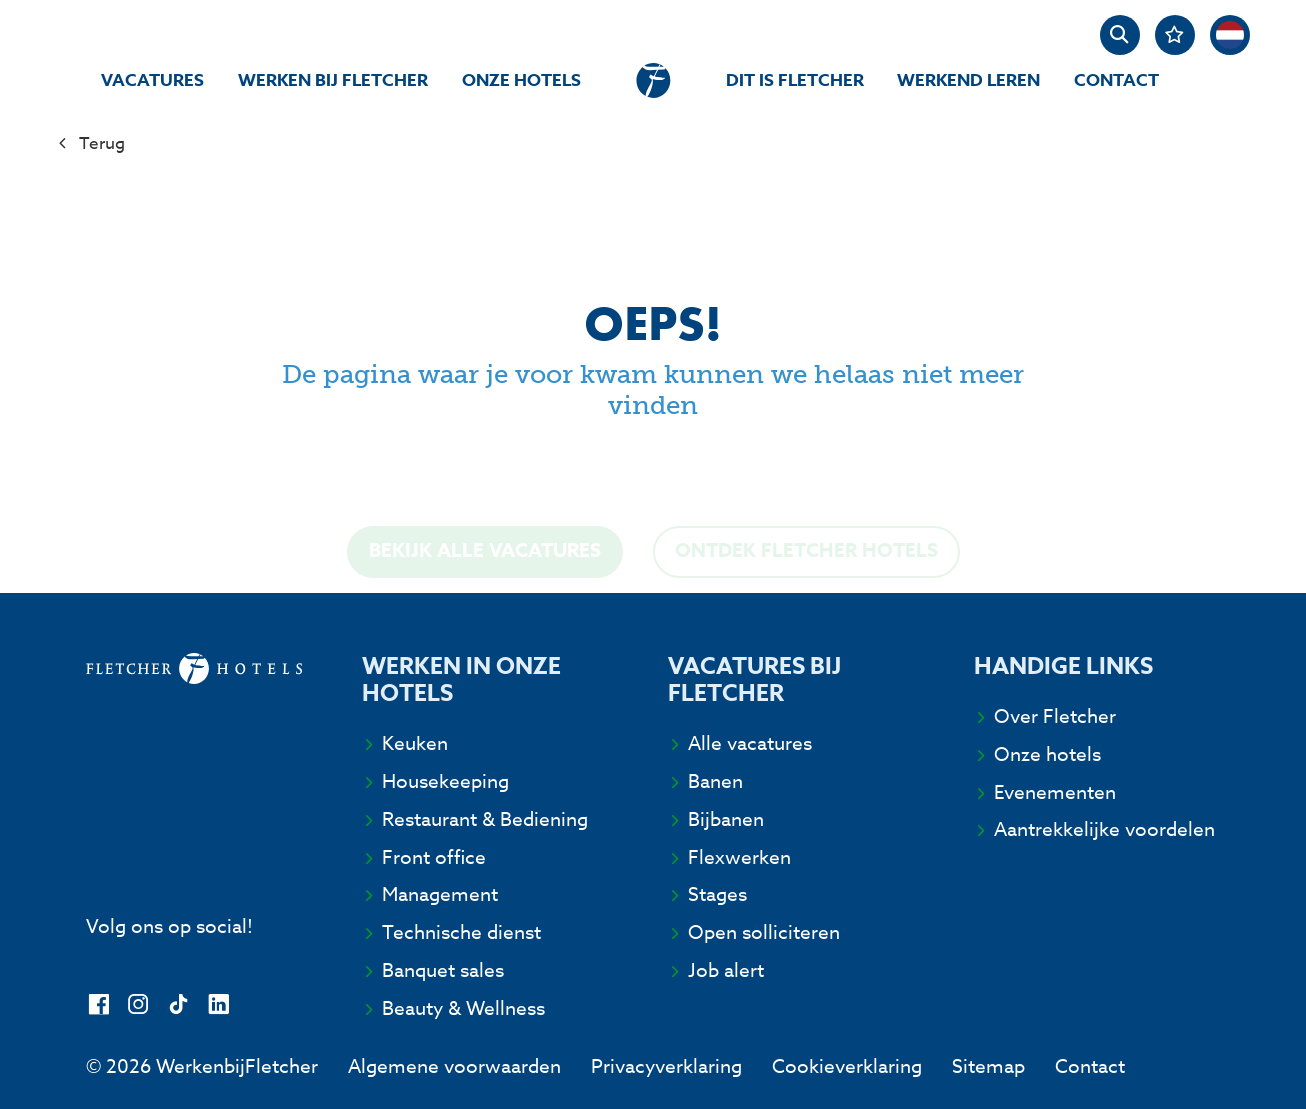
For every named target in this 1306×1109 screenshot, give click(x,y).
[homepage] (653, 80)
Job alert (726, 970)
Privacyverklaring (666, 1066)
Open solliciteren (764, 932)
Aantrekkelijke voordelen (1104, 829)
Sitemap (988, 1066)
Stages (717, 894)
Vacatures (152, 80)
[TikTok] (178, 1005)
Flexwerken (739, 857)
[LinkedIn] (218, 1005)
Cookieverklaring (847, 1066)
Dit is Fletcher (795, 80)
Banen (715, 781)
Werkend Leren (968, 80)
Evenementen (1055, 792)
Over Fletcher (1055, 716)
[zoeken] (1120, 35)
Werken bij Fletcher (333, 80)
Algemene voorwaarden (454, 1066)
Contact (1116, 80)
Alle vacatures (750, 743)
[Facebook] (98, 1005)
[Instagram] (138, 1005)
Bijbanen (726, 819)
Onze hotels (521, 80)
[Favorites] (1175, 35)
